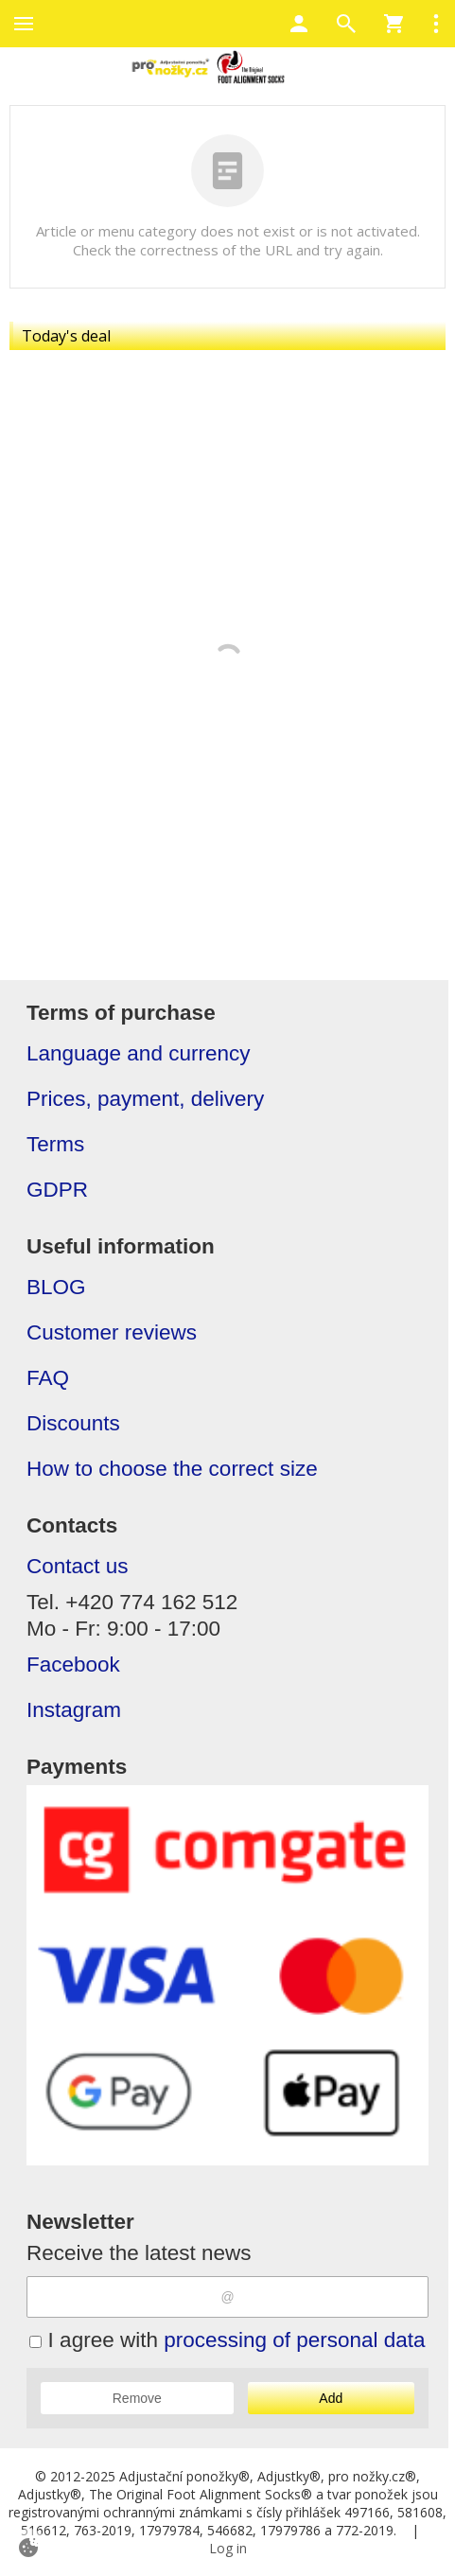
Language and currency (138, 1053)
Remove (137, 2398)
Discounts (73, 1423)
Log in (228, 2548)
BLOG (56, 1287)
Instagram (73, 1710)
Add (330, 2398)
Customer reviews (111, 1332)
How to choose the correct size (172, 1469)
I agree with (227, 2340)
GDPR (57, 1189)
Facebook (73, 1664)
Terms (55, 1144)
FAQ (47, 1378)
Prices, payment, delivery (145, 1099)
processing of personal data (294, 2340)
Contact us (77, 1566)
